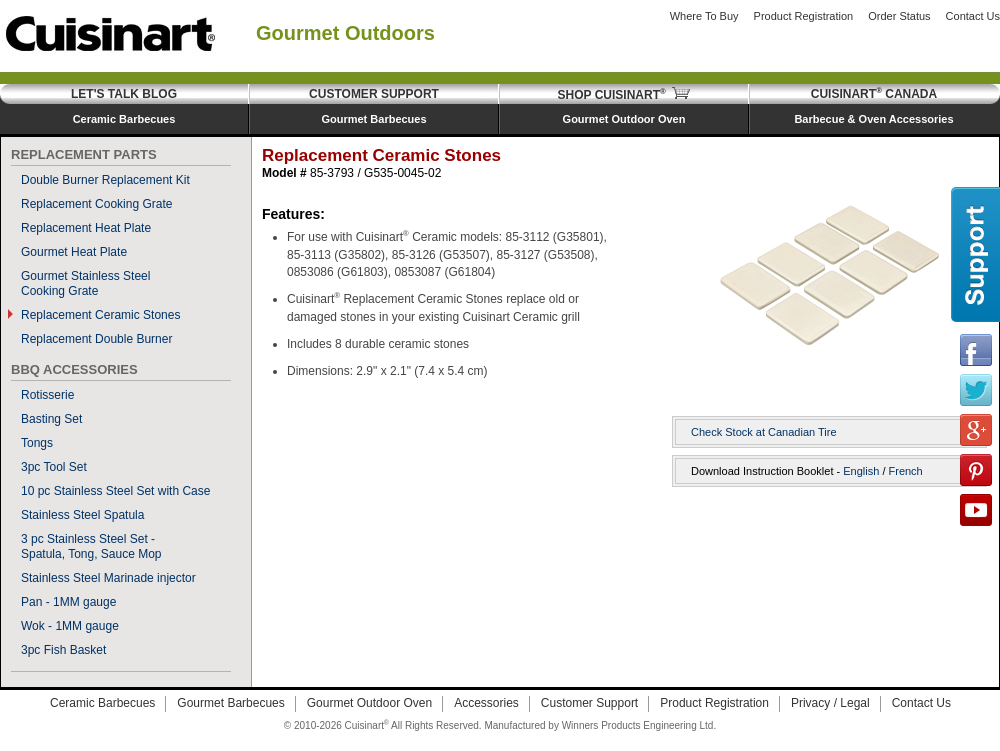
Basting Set (51, 419)
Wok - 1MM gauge (70, 626)
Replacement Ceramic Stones (100, 315)
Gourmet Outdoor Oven (624, 119)
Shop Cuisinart (624, 95)
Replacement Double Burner (96, 339)
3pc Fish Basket (63, 650)
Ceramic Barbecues (124, 119)
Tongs (37, 443)
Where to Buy (704, 16)
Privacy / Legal (830, 703)
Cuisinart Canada (874, 94)
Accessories (486, 703)
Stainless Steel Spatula (82, 515)
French (906, 471)
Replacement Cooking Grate (96, 204)
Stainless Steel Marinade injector (108, 578)
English (861, 471)
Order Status (899, 16)
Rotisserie (47, 395)
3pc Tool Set (54, 467)
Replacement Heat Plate (86, 228)
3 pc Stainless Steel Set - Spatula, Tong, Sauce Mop (91, 546)
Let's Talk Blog (124, 94)
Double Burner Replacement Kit (105, 180)
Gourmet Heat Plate (74, 252)
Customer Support (374, 94)
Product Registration (804, 16)
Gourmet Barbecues (373, 119)
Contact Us (973, 16)
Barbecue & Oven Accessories (873, 119)
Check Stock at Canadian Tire (764, 432)
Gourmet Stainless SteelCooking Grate (85, 283)
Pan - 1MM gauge (68, 602)
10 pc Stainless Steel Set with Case (115, 491)
